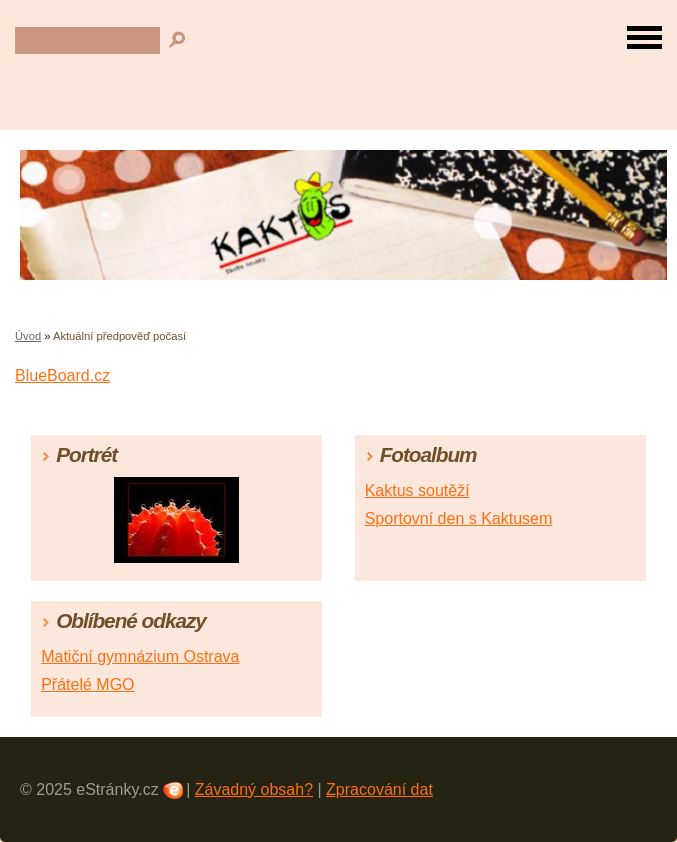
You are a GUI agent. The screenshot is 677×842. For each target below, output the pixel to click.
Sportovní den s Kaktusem (459, 518)
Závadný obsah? (254, 789)
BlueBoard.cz (62, 375)
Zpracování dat (379, 789)
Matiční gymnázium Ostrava (140, 656)
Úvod (28, 336)
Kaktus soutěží (417, 490)
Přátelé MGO (87, 684)
